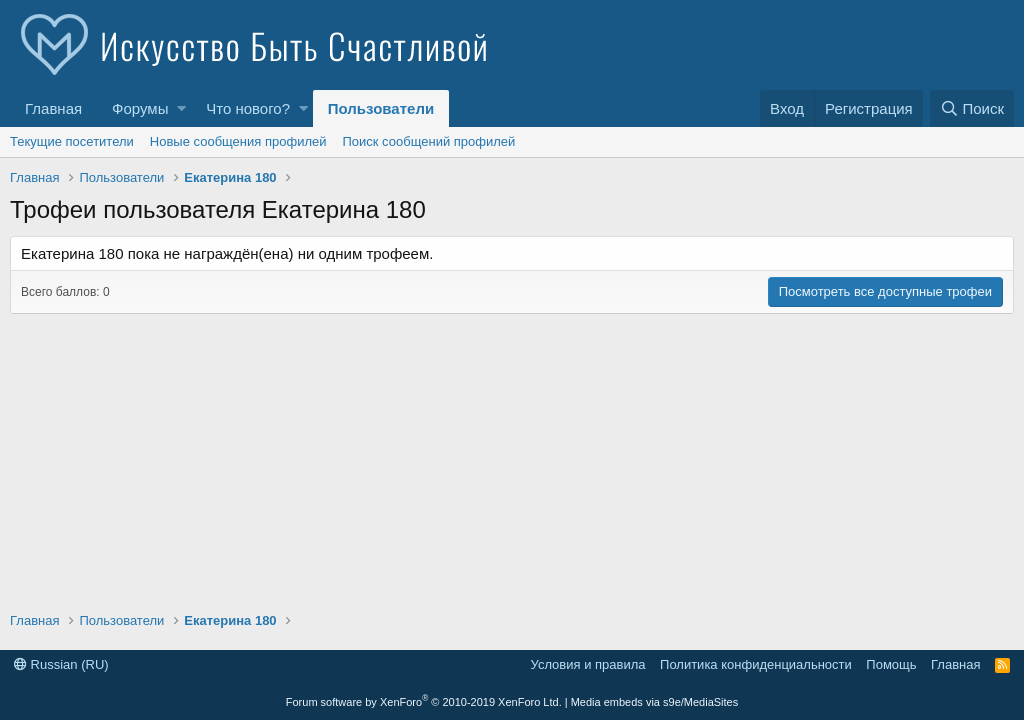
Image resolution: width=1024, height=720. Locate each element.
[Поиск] (972, 108)
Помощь (891, 664)
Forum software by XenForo (424, 702)
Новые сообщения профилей (238, 141)
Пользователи (381, 108)
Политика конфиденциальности (756, 664)
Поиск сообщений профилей (428, 141)
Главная (53, 108)
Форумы (140, 108)
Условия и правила (588, 664)
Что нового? (248, 108)
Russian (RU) (61, 664)
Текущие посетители (72, 141)
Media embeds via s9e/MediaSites (655, 702)
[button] (181, 108)
